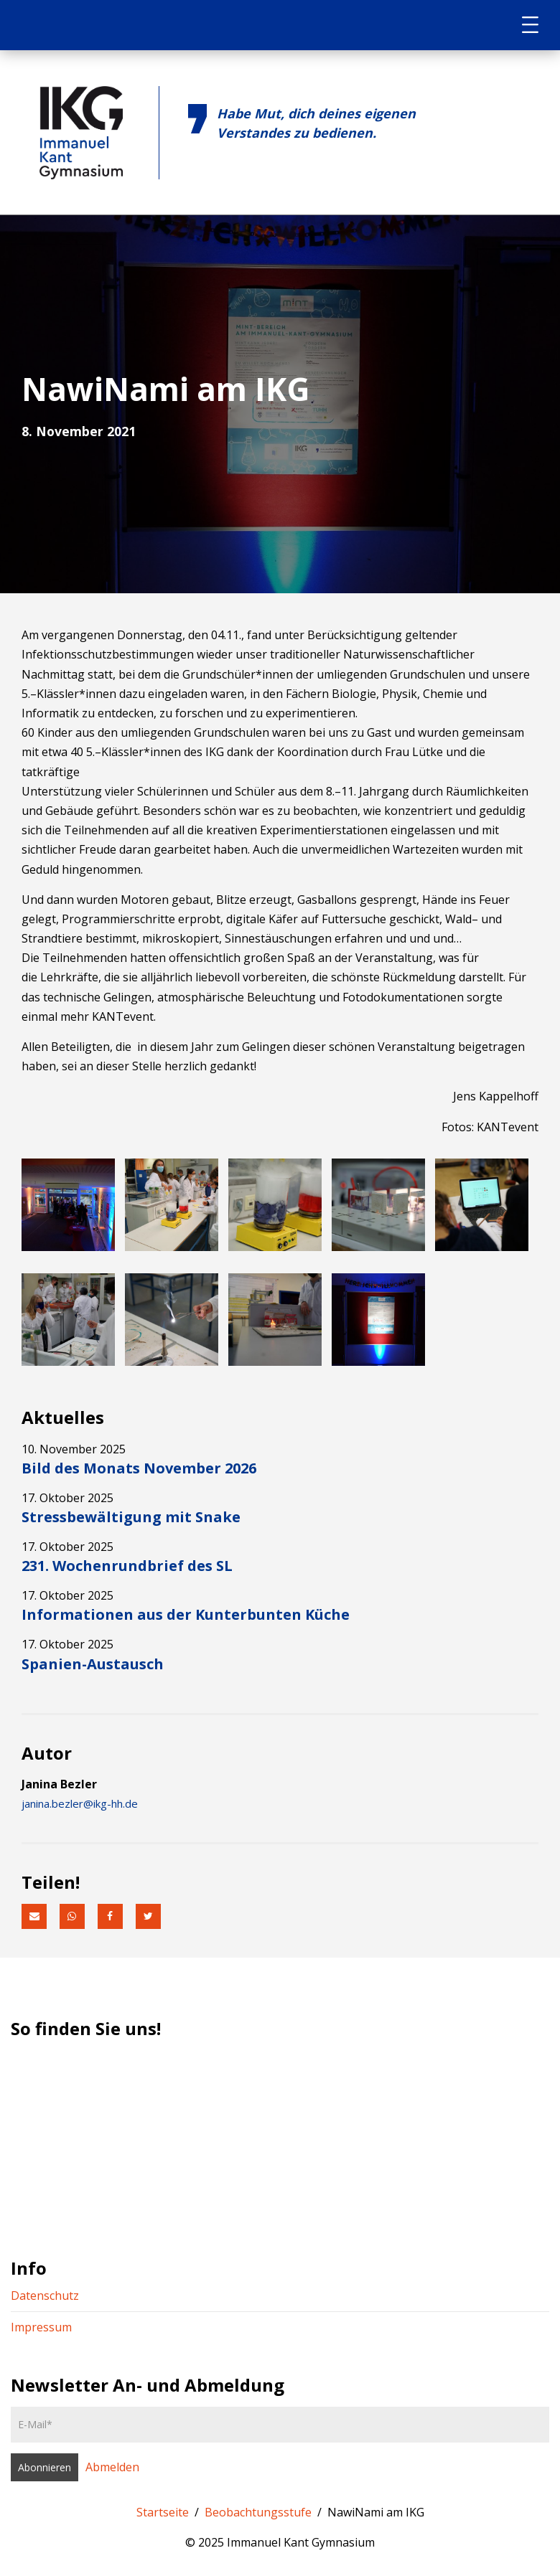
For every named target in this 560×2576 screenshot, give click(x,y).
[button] (34, 1916)
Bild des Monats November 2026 (139, 1468)
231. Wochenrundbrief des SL (127, 1565)
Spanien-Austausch (93, 1664)
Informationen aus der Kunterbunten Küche (186, 1614)
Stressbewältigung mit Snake (131, 1517)
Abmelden (112, 2467)
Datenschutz (45, 2295)
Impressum (41, 2327)
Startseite (162, 2512)
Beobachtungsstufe (258, 2512)
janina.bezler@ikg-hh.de (80, 1803)
